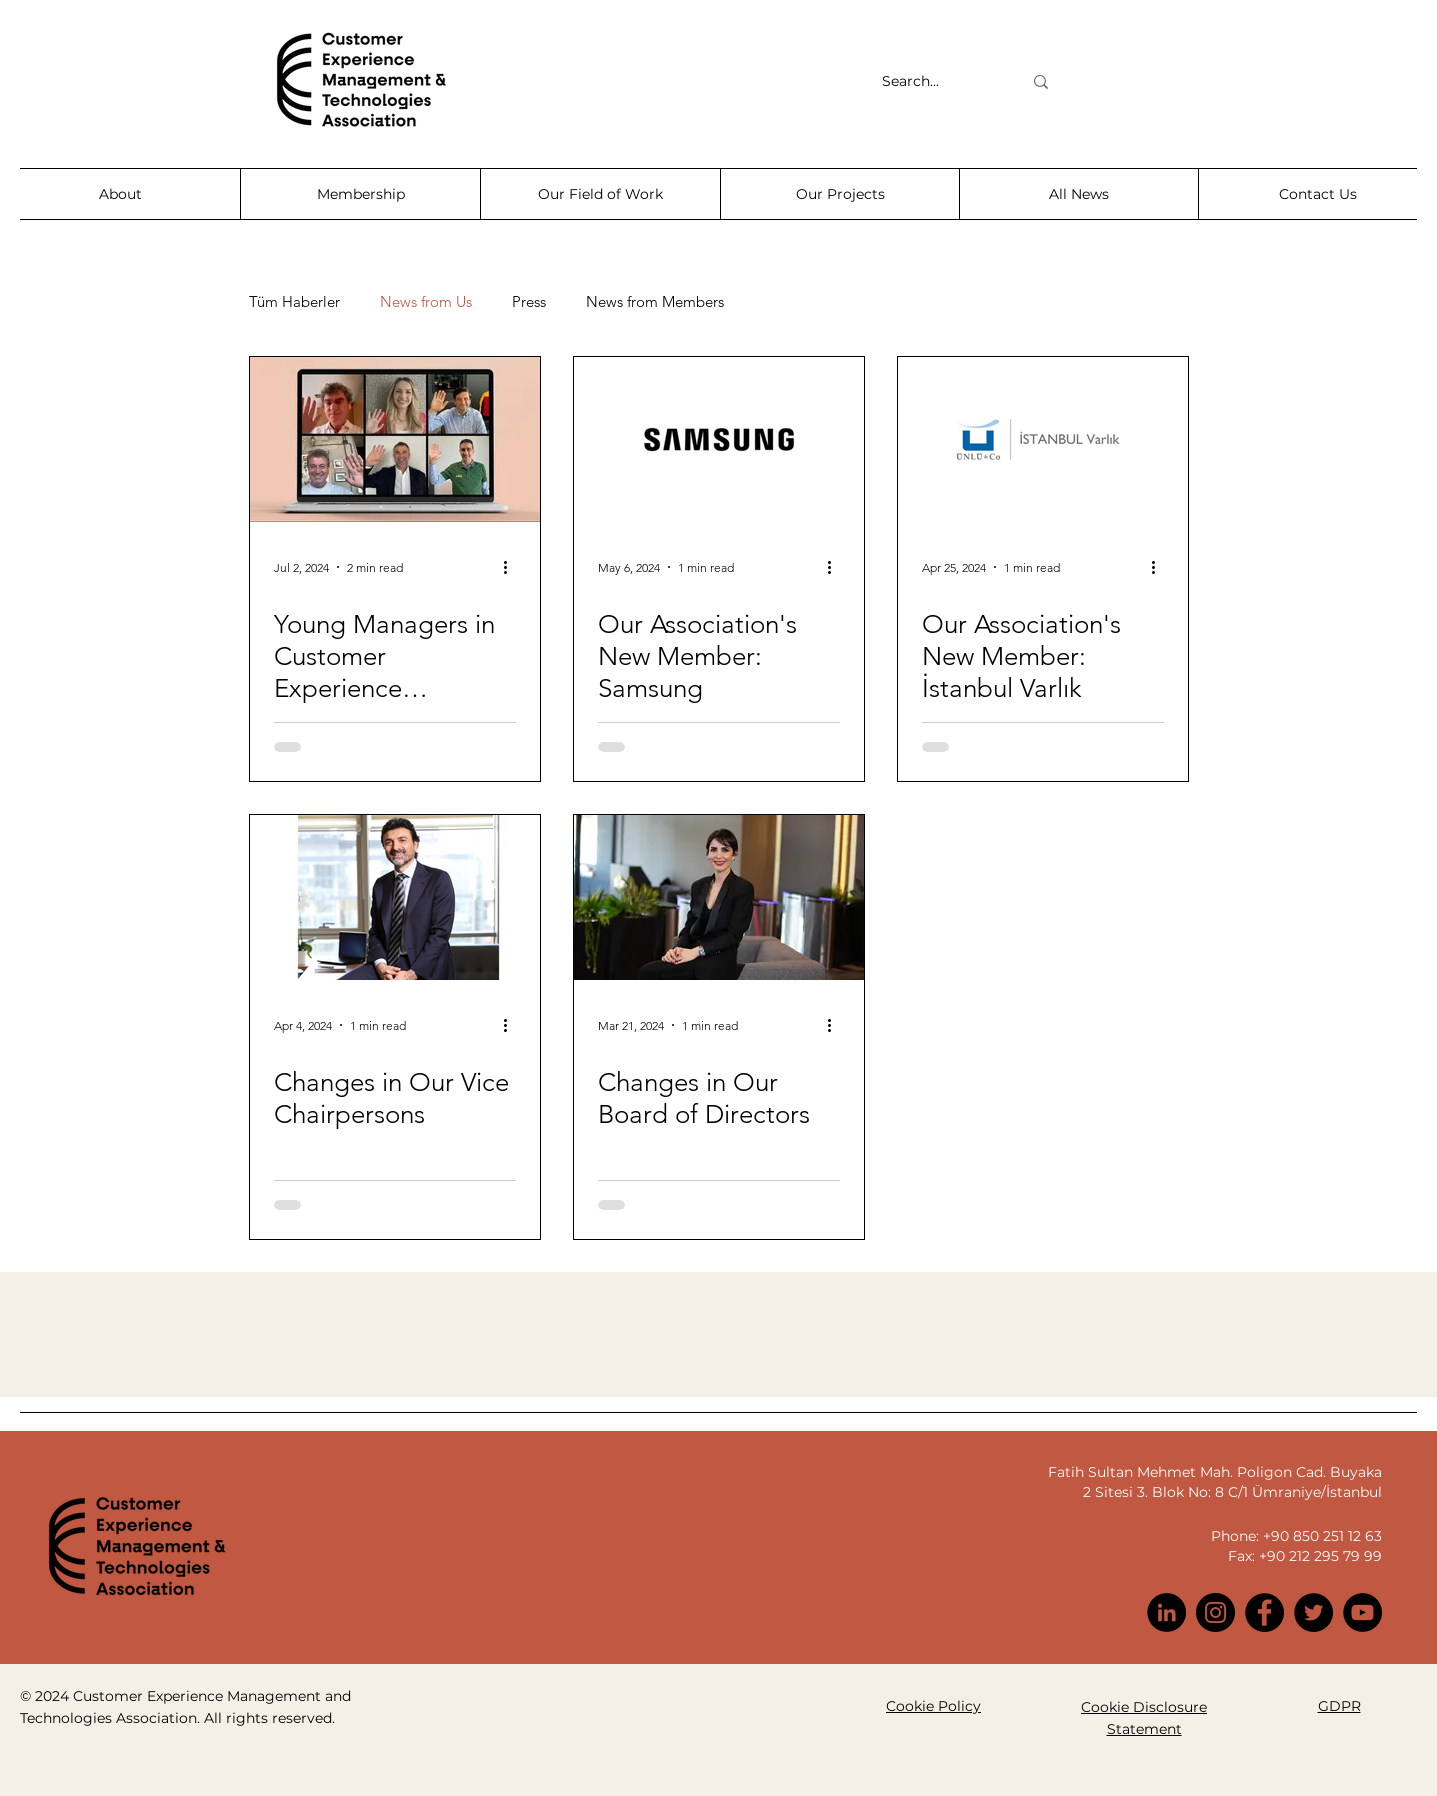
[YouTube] (1362, 1612)
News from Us (426, 302)
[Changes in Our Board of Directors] (719, 897)
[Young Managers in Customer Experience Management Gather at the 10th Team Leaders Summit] (395, 439)
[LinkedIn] (1166, 1612)
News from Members (655, 302)
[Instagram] (1215, 1612)
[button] (120, 194)
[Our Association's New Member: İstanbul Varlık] (1043, 439)
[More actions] (513, 567)
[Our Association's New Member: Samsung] (719, 439)
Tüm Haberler (294, 302)
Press (529, 302)
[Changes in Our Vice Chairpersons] (395, 897)
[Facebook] (1264, 1612)
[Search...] (937, 82)
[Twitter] (1313, 1612)
